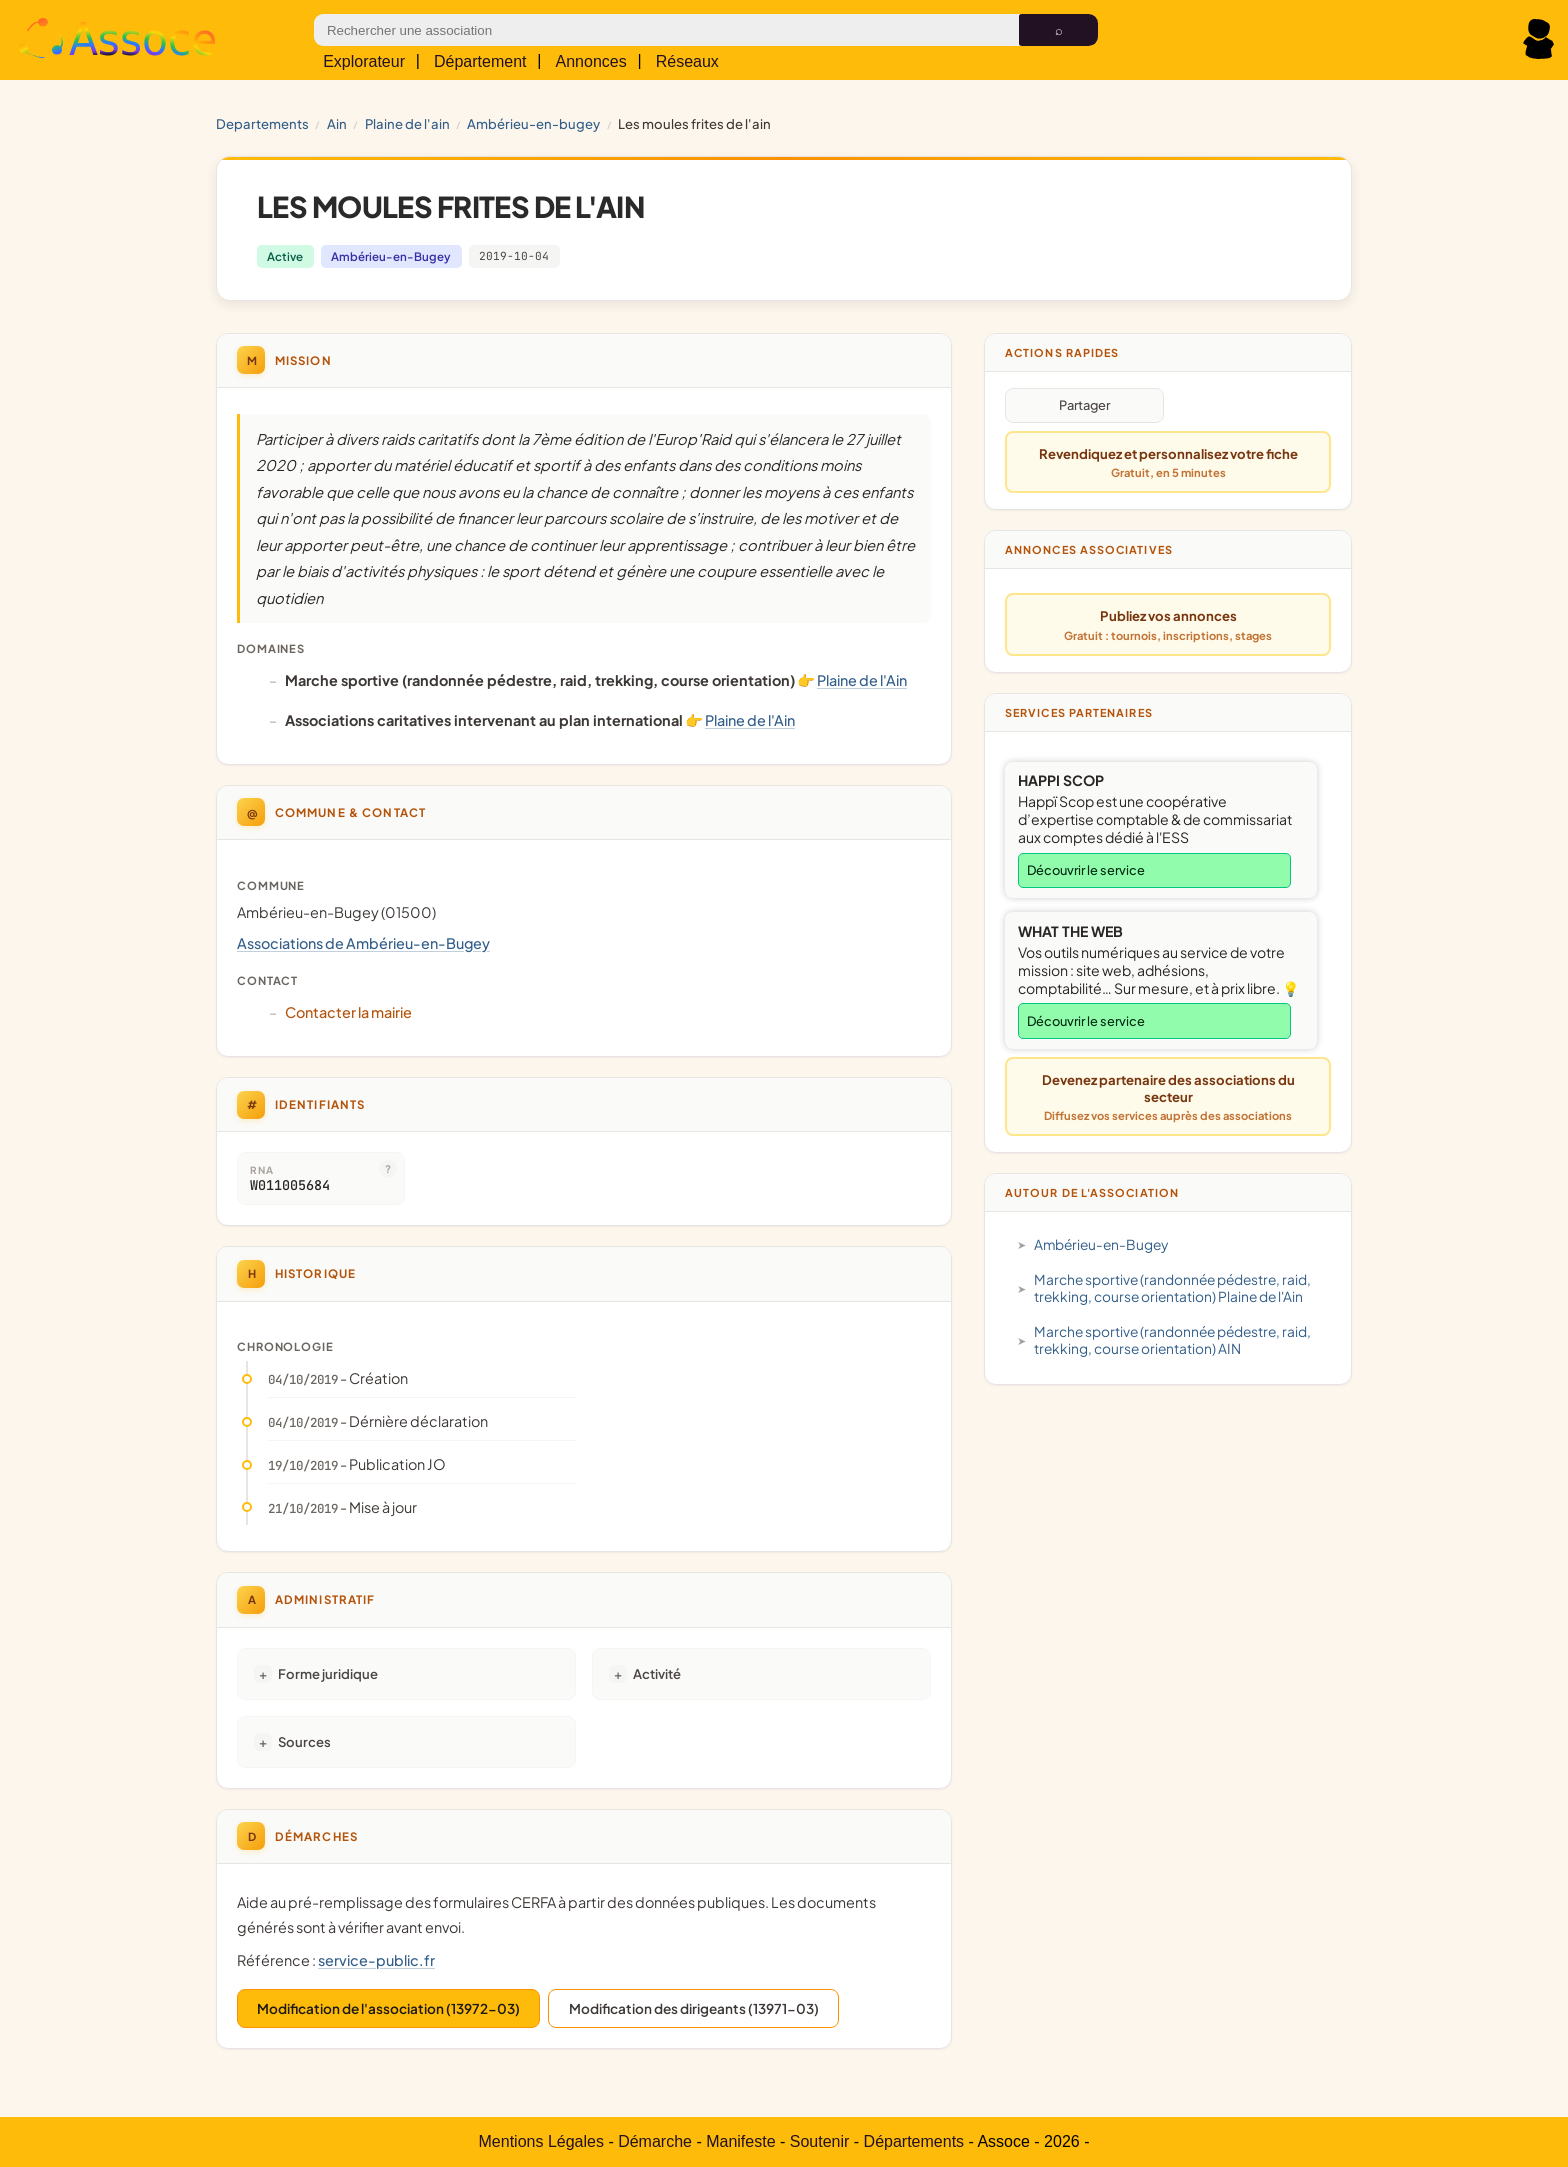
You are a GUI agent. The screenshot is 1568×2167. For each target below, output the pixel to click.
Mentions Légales (541, 2141)
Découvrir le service (1086, 870)
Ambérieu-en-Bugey (533, 123)
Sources (304, 1741)
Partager (1084, 405)
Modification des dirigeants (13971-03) (694, 2008)
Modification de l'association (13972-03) (388, 2008)
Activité (657, 1673)
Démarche (655, 2141)
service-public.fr (376, 1960)
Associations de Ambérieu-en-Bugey (363, 943)
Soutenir (820, 2141)
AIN (337, 123)
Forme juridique (328, 1673)
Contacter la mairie (348, 1012)
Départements (914, 2141)
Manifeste (740, 2141)
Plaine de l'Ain (407, 123)
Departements (262, 123)
